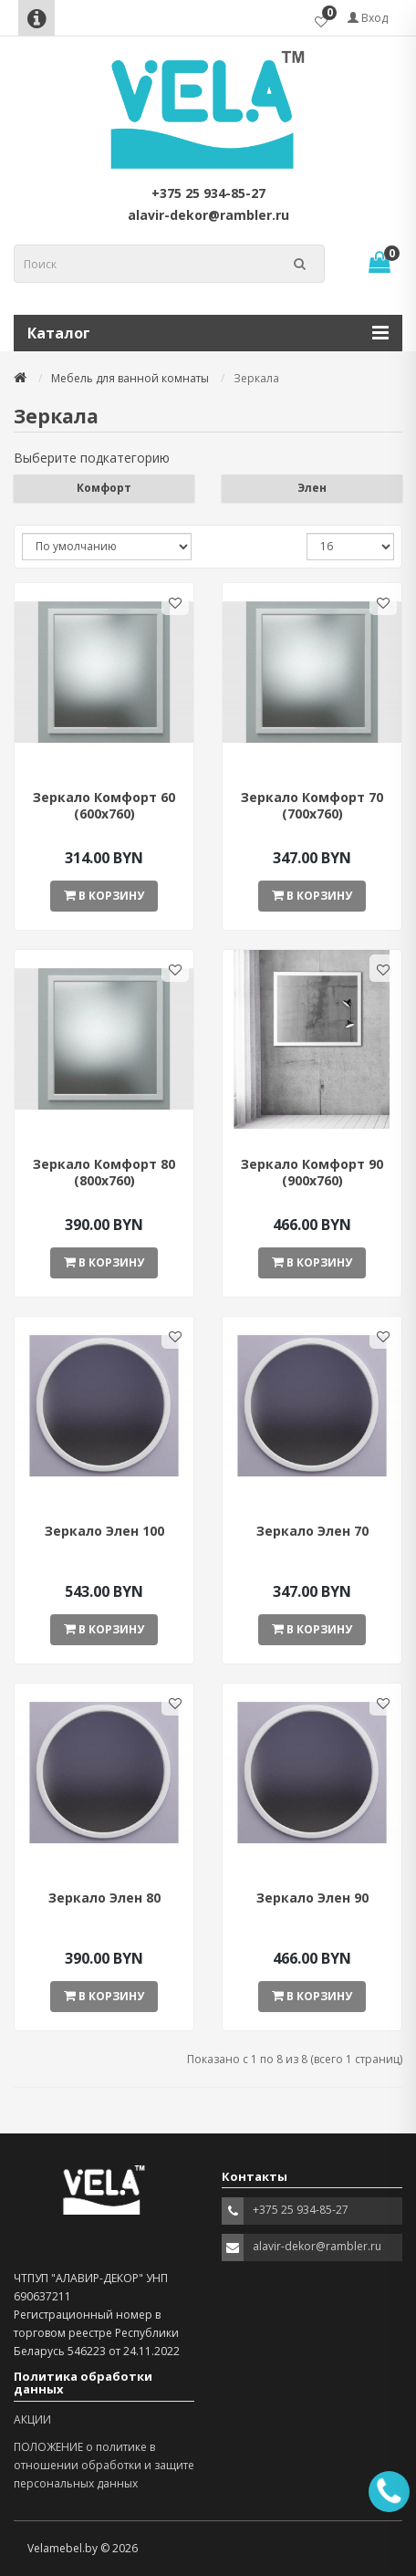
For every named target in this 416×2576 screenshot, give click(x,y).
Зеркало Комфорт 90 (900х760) (312, 1172)
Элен (312, 487)
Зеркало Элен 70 (312, 1530)
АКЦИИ (32, 2419)
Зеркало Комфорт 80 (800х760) (104, 1172)
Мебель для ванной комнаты (130, 378)
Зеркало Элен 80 (104, 1897)
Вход (368, 18)
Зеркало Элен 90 (312, 1897)
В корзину (104, 895)
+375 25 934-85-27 (208, 193)
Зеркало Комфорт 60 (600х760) (104, 805)
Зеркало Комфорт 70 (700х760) (312, 805)
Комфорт (104, 487)
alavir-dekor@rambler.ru (208, 215)
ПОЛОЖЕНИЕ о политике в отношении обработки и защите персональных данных (104, 2465)
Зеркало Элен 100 (104, 1530)
